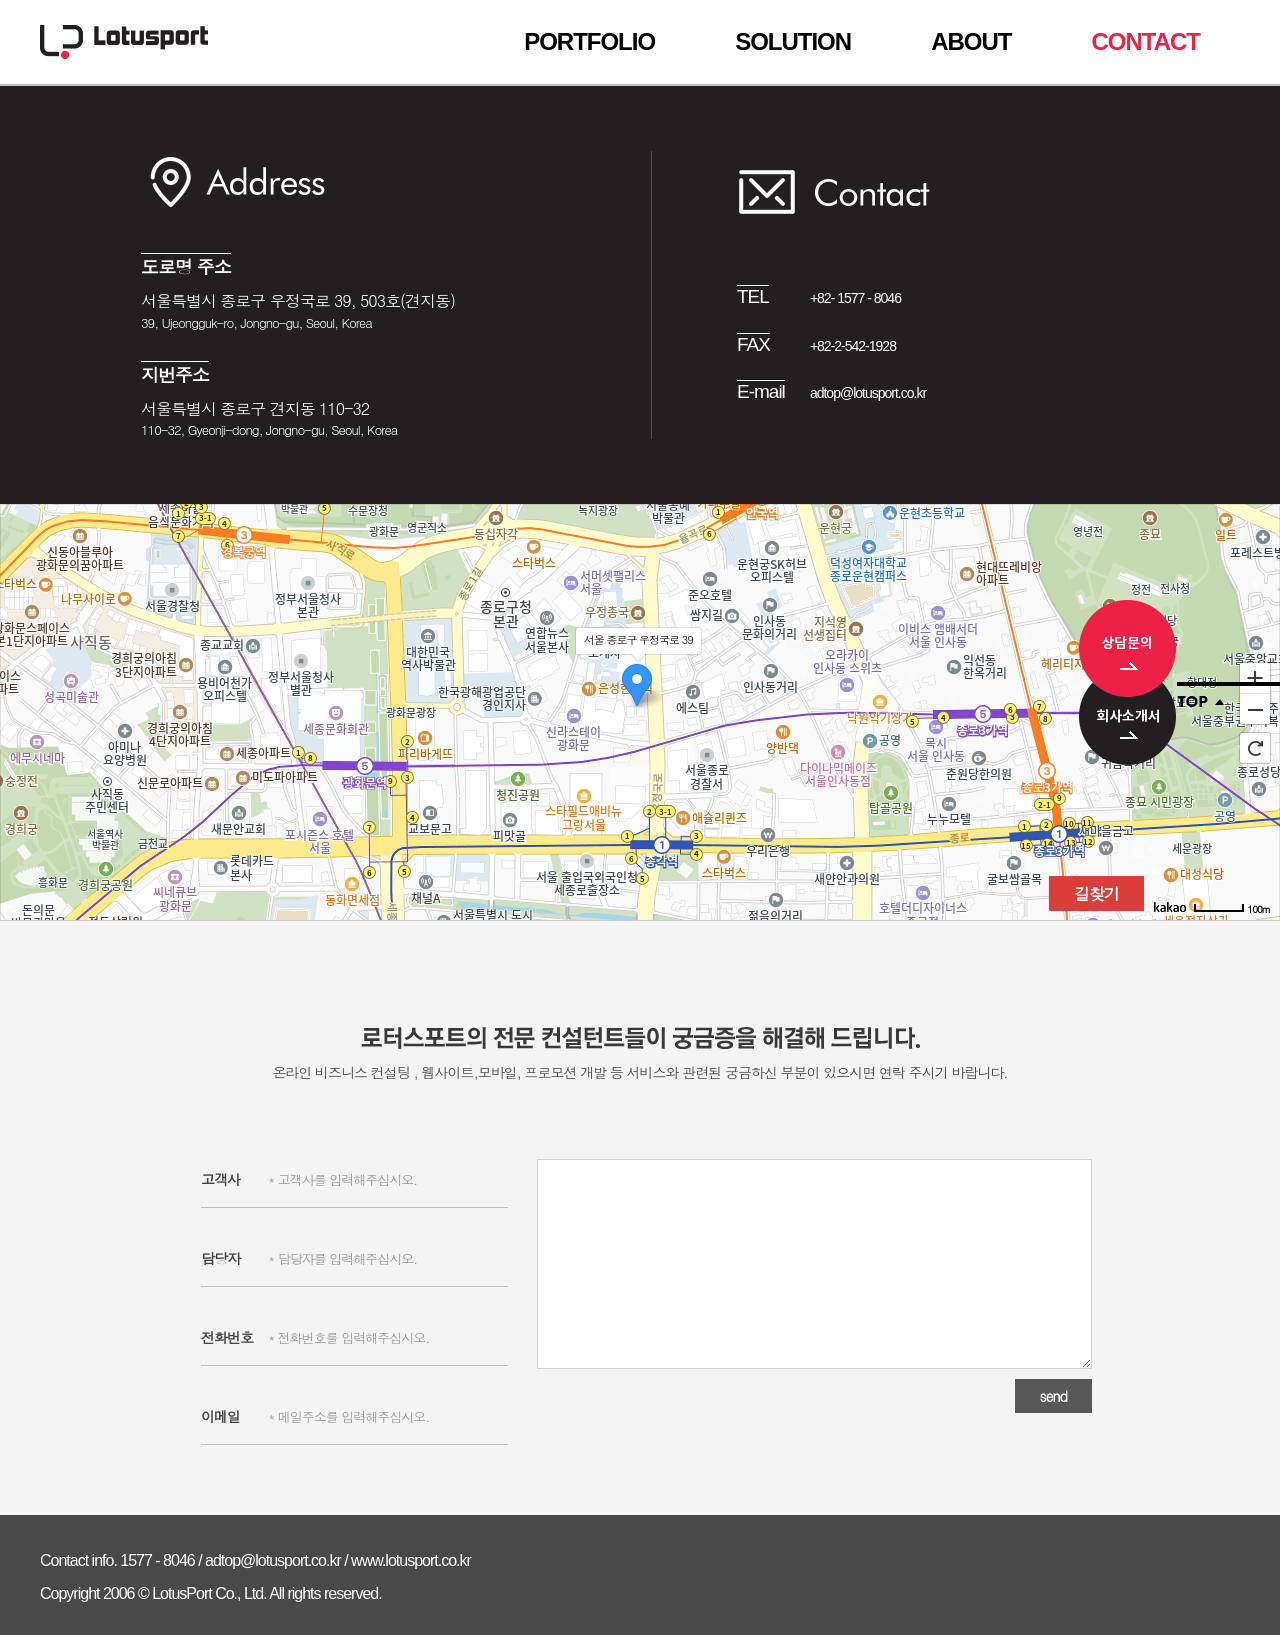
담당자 (220, 1258)
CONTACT (1145, 42)
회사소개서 (1127, 731)
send (1053, 1396)
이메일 (220, 1416)
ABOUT (971, 42)
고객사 (220, 1179)
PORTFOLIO (589, 42)
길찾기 (1096, 893)
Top (1228, 694)
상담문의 (1127, 648)
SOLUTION (793, 42)
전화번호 (227, 1337)
